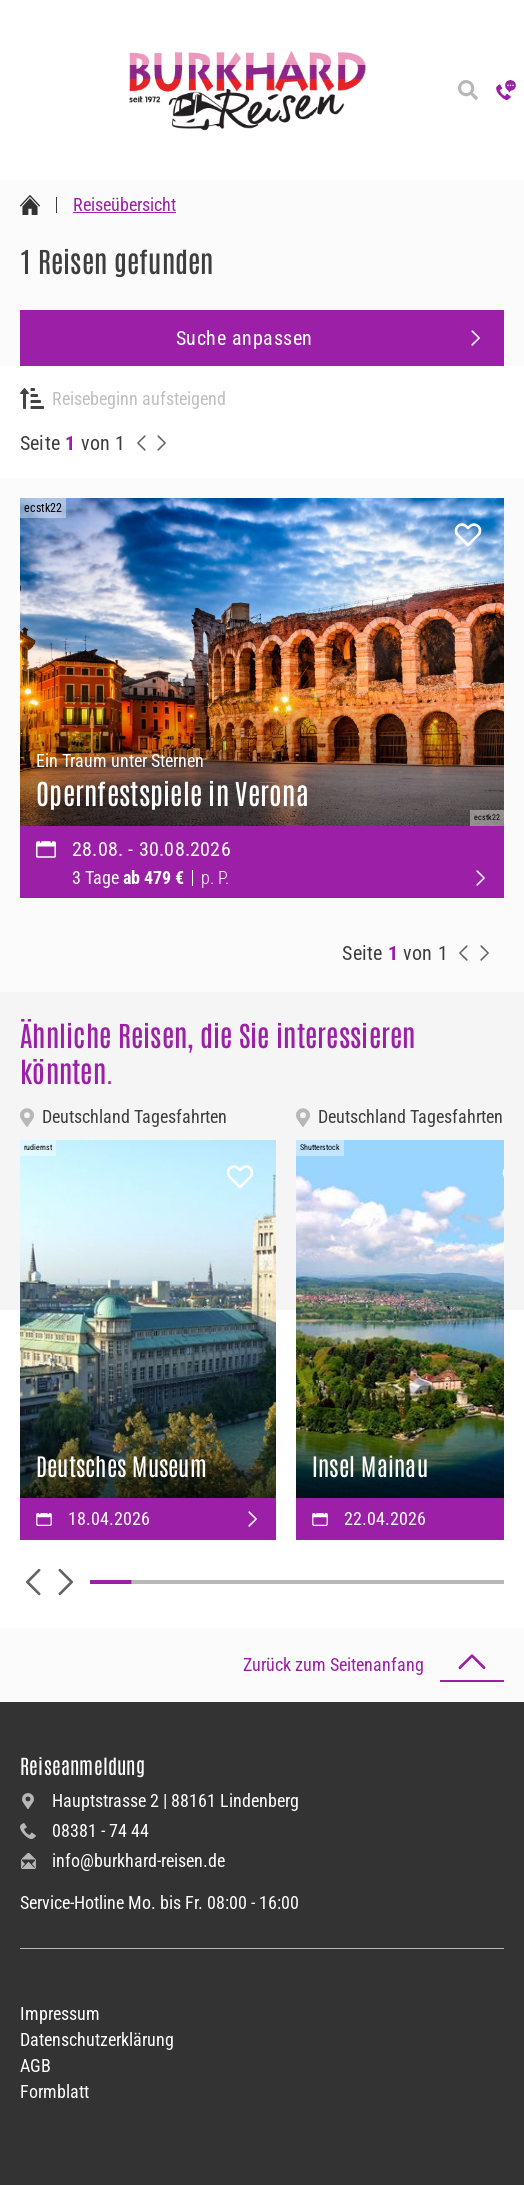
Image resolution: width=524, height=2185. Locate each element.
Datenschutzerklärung (97, 2039)
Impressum (60, 2013)
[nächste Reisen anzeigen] (162, 443)
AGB (35, 2065)
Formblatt (54, 2091)
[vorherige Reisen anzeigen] (142, 443)
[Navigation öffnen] (20, 90)
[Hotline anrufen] (506, 90)
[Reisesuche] (467, 90)
